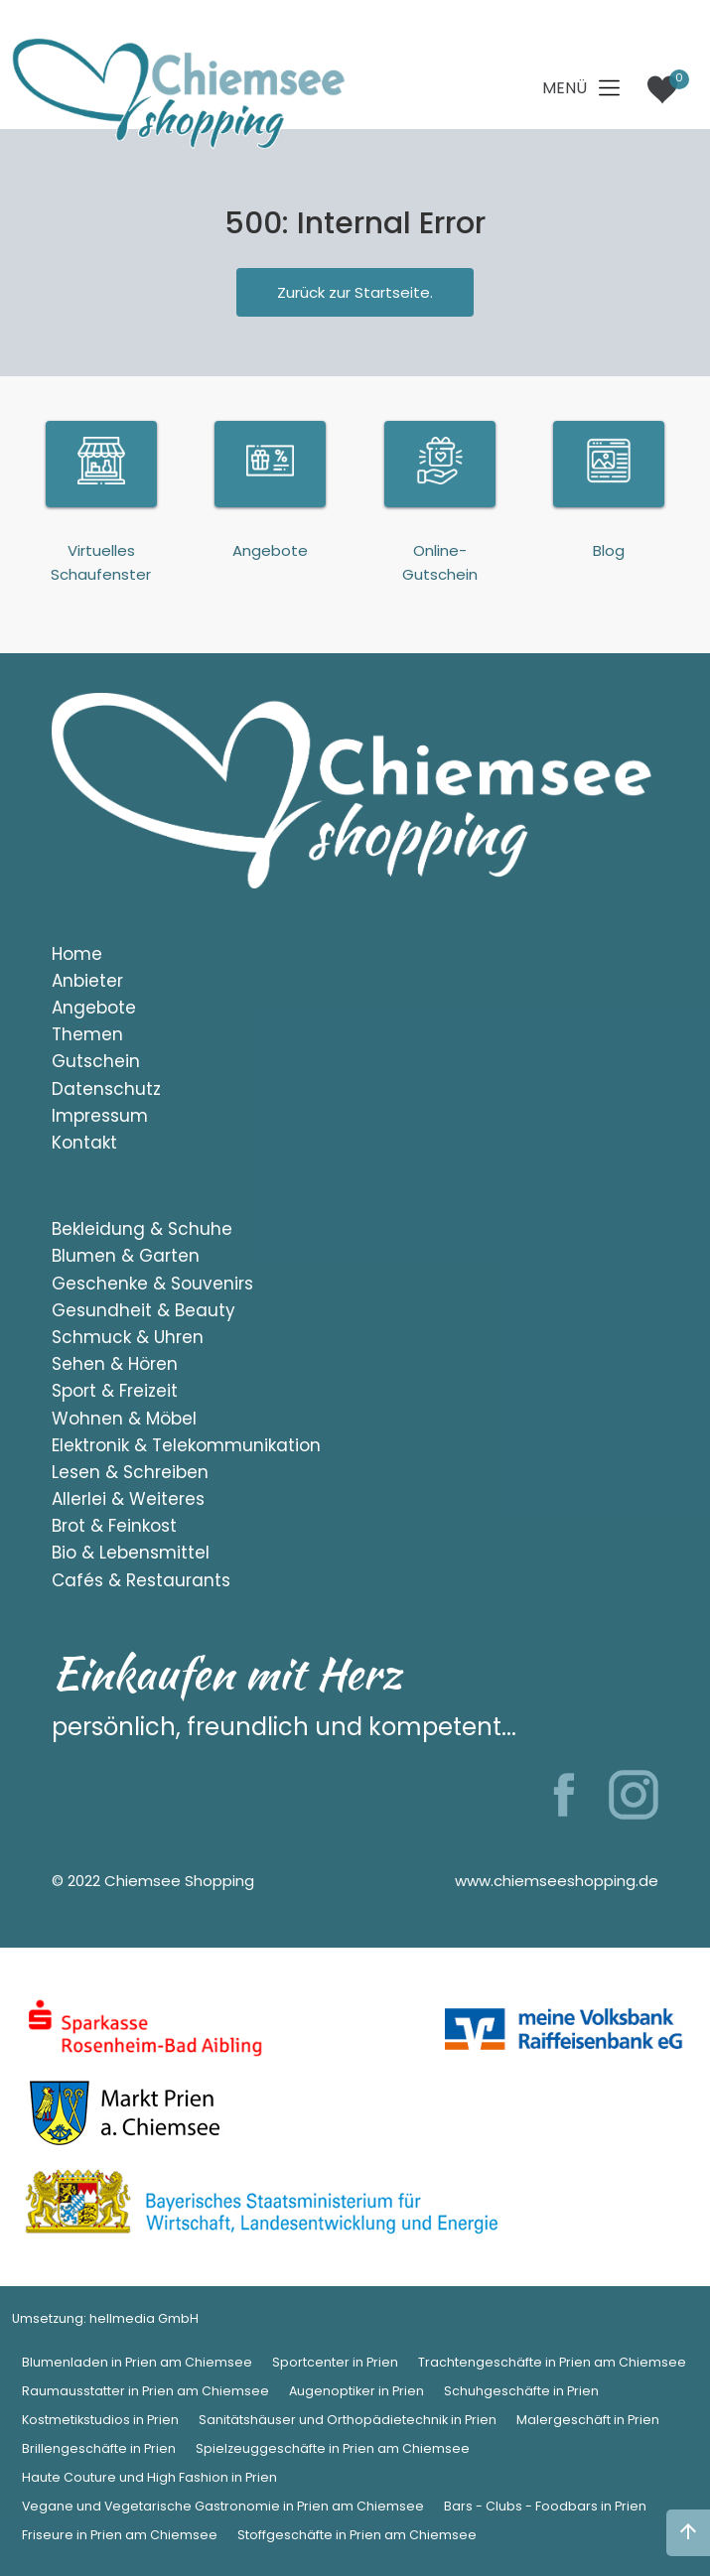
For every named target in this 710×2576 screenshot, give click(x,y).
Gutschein (96, 1061)
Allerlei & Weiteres (128, 1499)
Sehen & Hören (115, 1364)
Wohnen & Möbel (124, 1418)
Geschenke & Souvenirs (152, 1283)
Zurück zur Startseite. (355, 292)
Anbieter (87, 981)
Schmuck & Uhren (128, 1337)
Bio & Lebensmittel (131, 1552)
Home (77, 954)
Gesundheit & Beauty (143, 1310)
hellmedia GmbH (144, 2318)
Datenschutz (106, 1089)
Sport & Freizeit (115, 1391)
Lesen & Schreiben (130, 1472)
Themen (87, 1034)
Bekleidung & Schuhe (142, 1229)
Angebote (94, 1007)
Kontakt (84, 1142)
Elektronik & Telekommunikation (186, 1445)
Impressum (100, 1116)
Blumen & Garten (126, 1256)
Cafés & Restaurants (141, 1580)
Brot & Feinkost (114, 1526)
